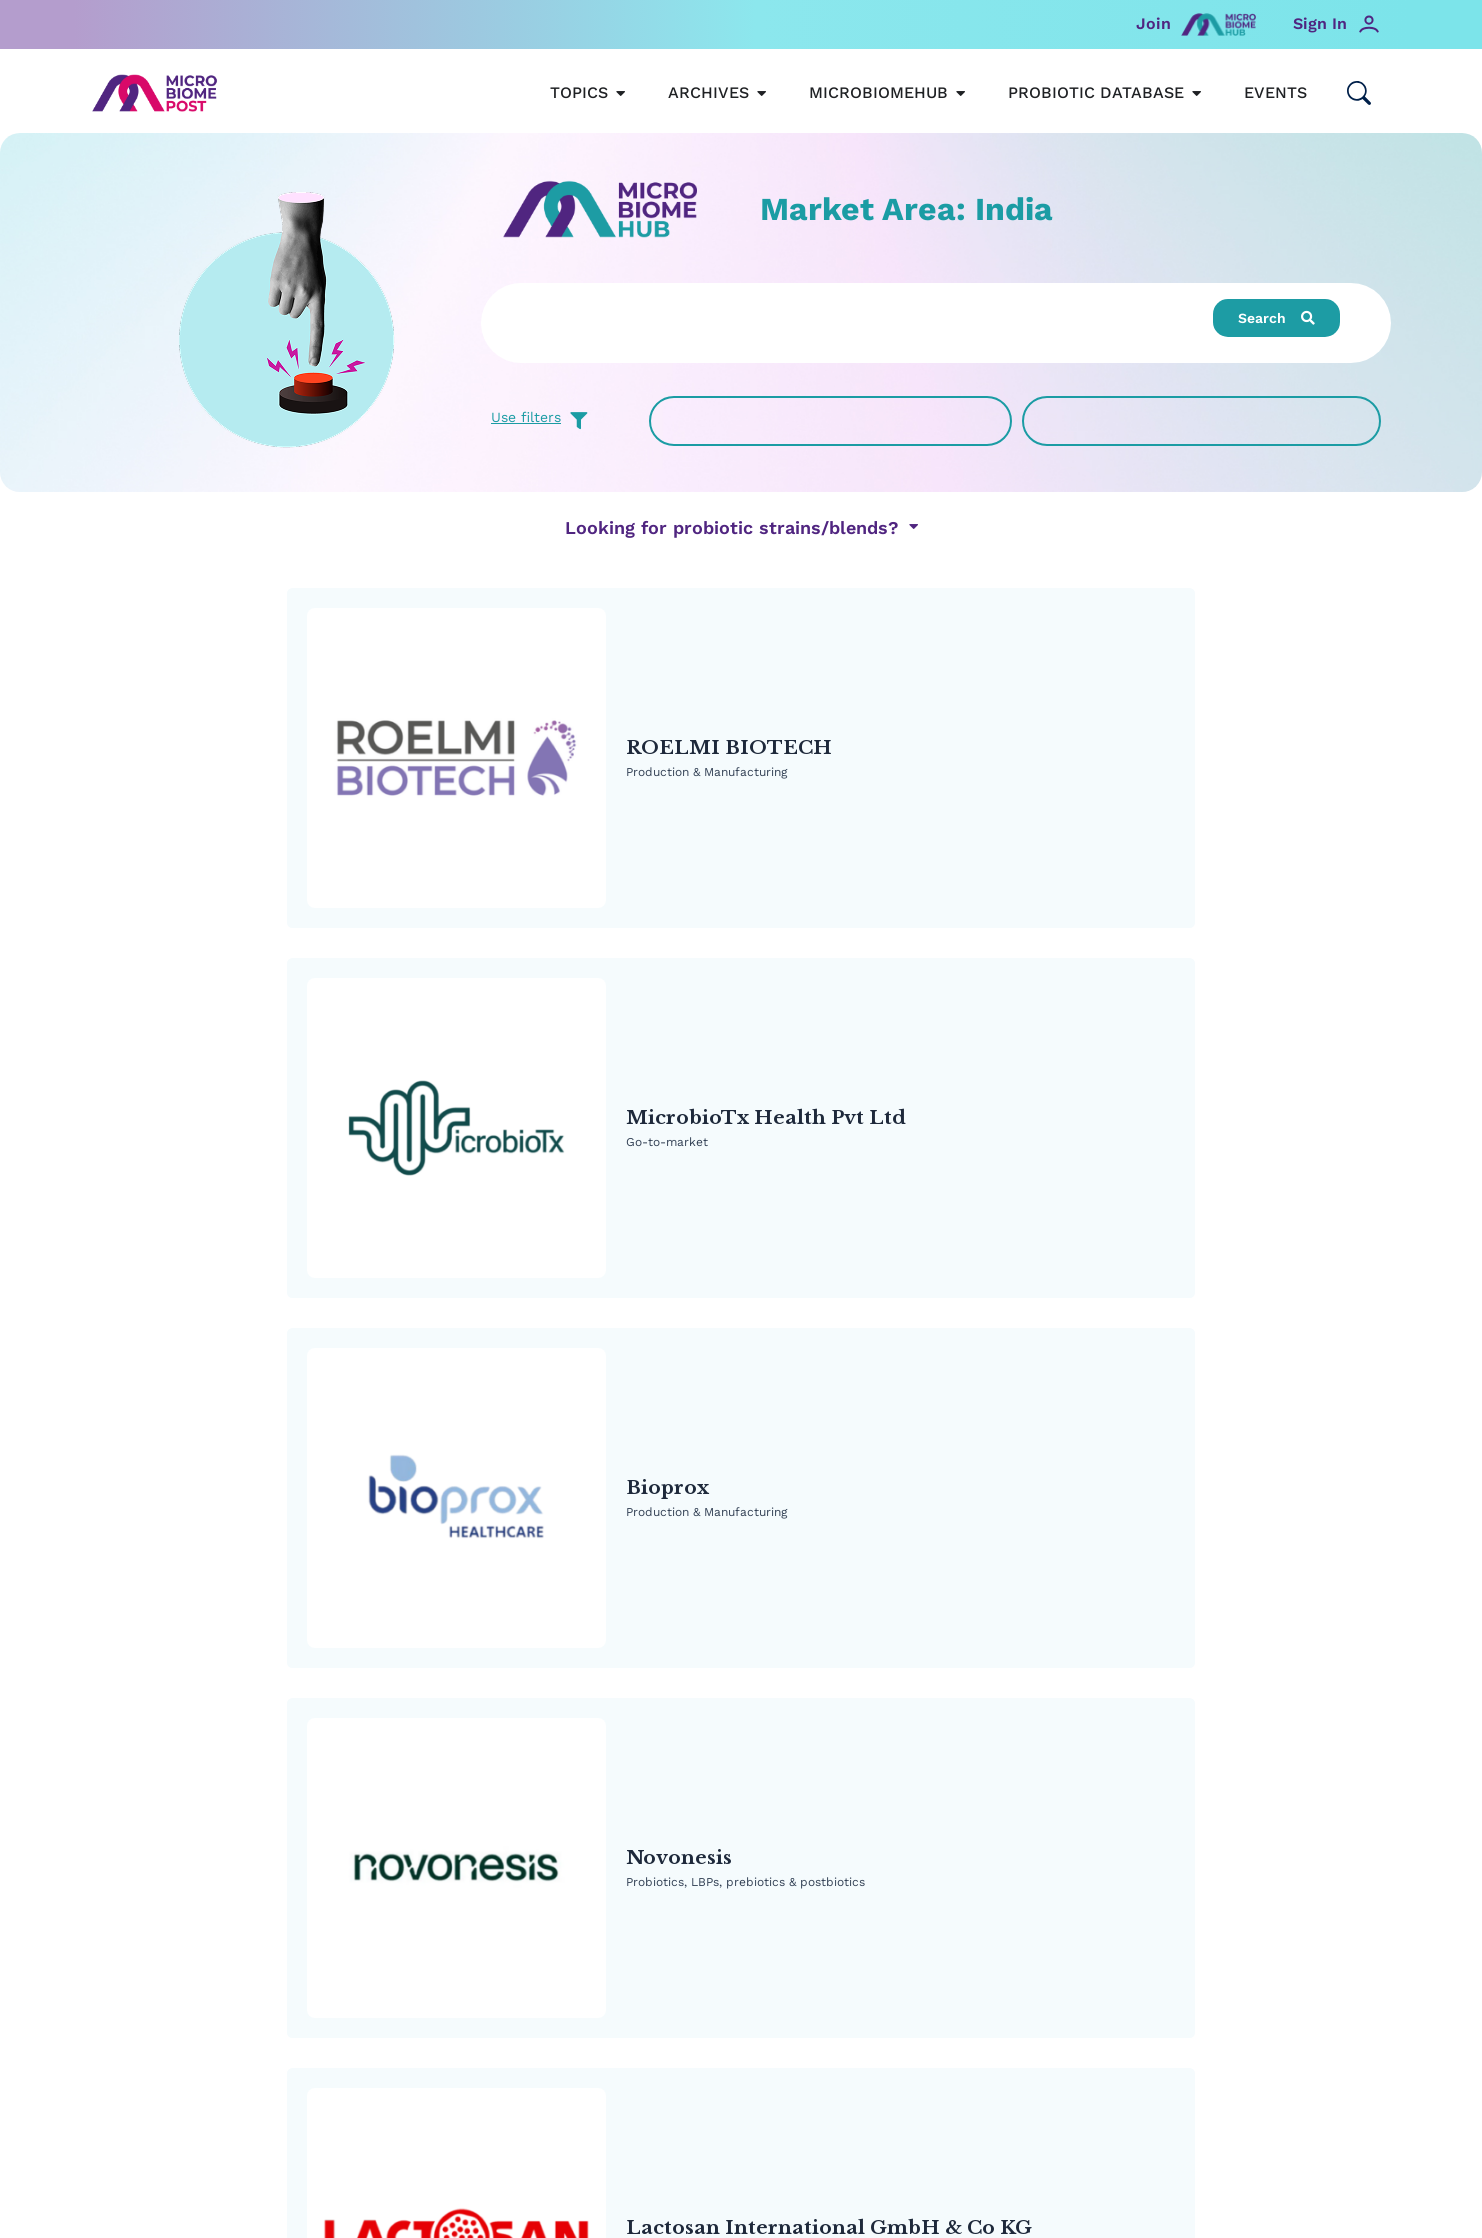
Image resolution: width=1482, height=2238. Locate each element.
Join (1153, 23)
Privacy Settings (741, 2098)
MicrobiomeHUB (485, 1774)
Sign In (1320, 23)
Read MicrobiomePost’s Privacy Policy (741, 2059)
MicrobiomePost (161, 1774)
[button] (1276, 318)
